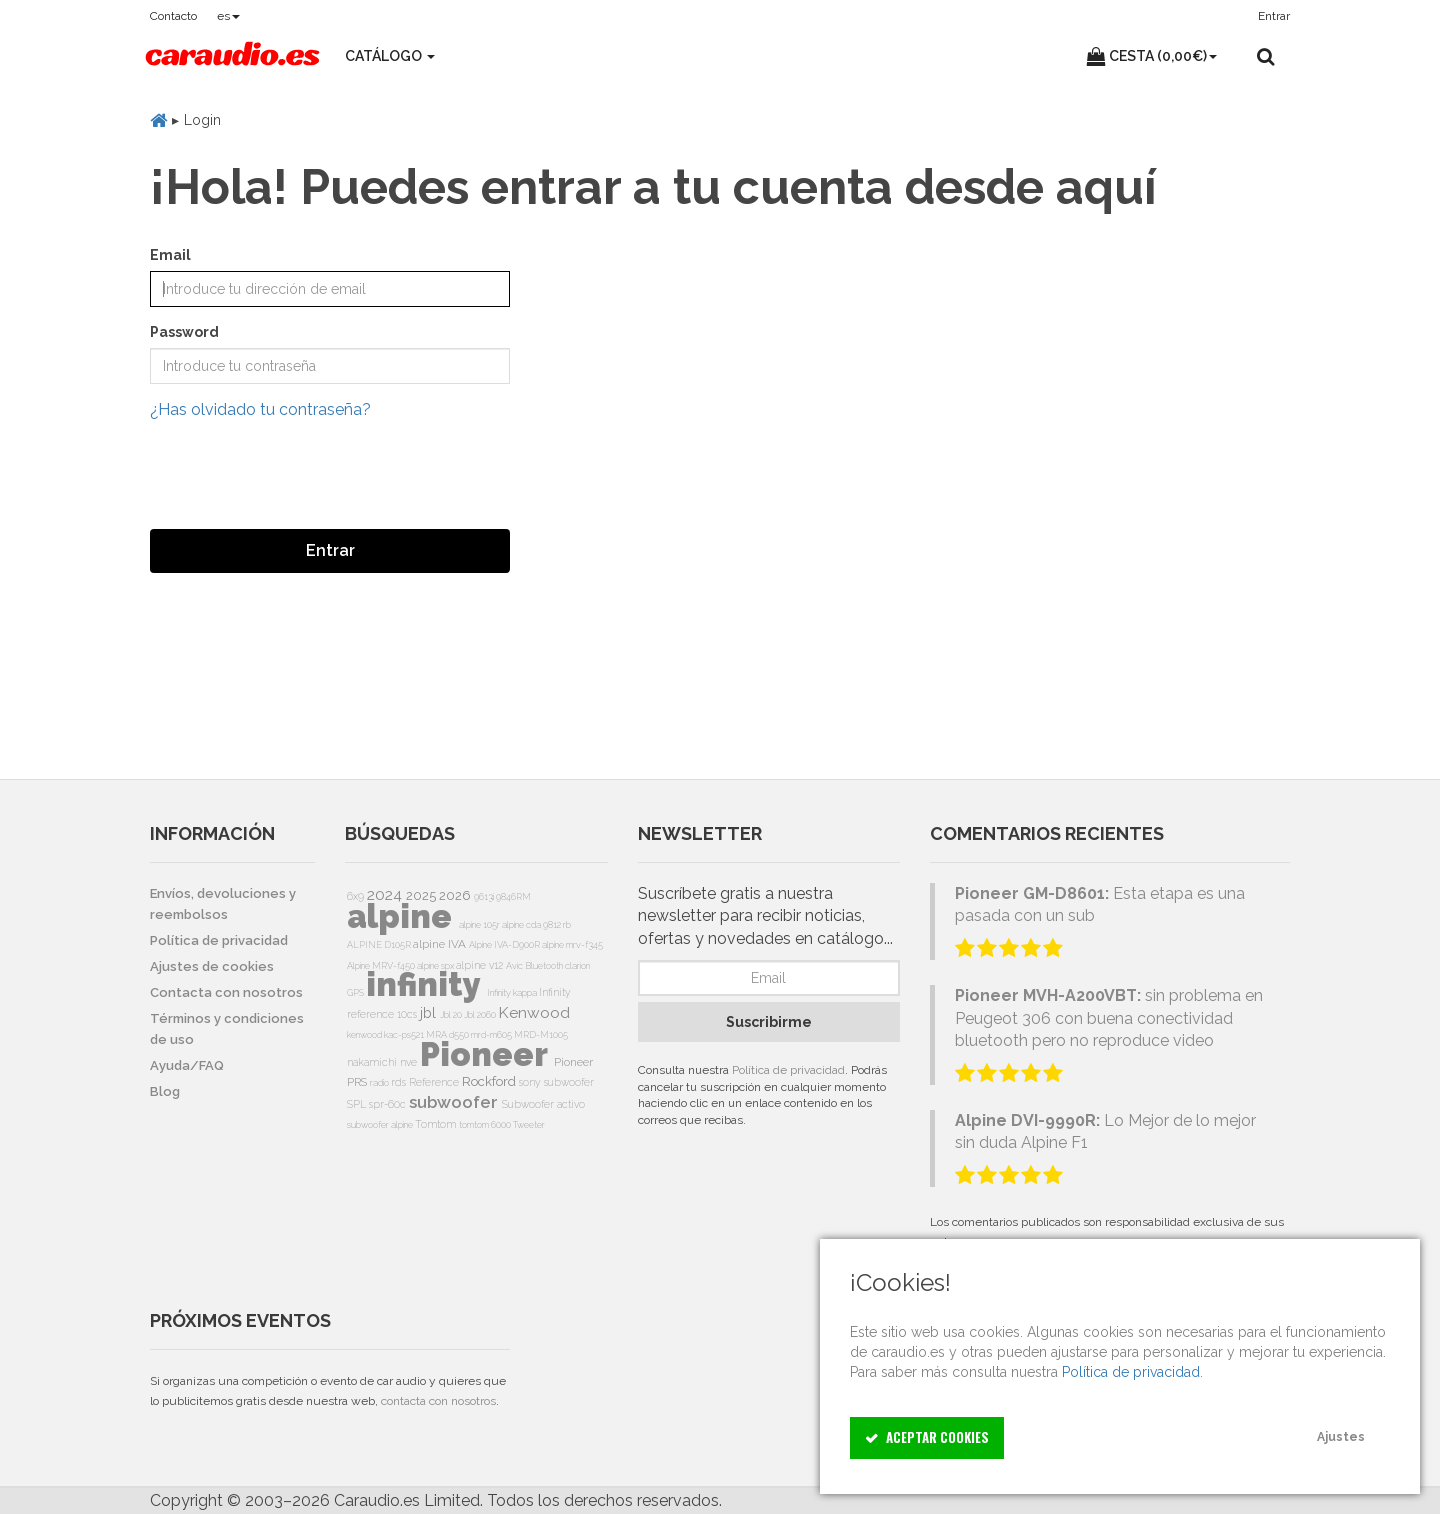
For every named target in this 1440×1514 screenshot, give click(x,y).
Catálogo (390, 56)
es (228, 16)
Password (184, 332)
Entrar (330, 550)
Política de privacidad (788, 1070)
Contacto (173, 16)
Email (170, 255)
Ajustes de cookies (212, 966)
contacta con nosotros (438, 1401)
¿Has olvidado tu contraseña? (260, 409)
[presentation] (302, 475)
